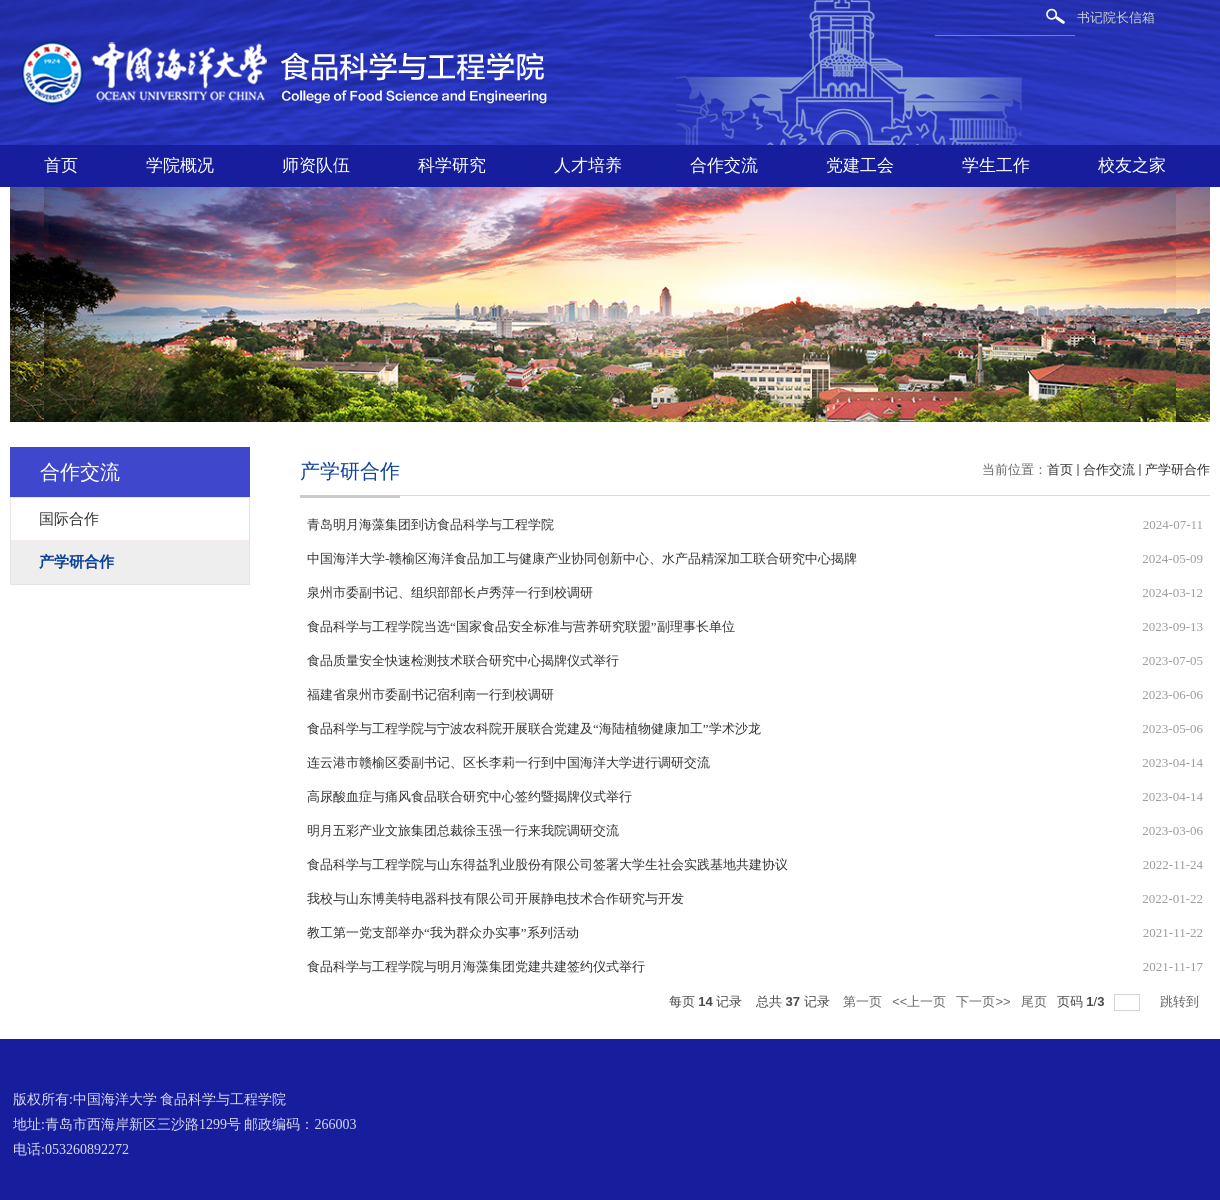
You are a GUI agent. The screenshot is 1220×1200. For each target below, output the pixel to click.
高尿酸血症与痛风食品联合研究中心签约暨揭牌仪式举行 (469, 796)
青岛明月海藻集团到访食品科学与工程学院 (430, 524)
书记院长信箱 (1116, 17)
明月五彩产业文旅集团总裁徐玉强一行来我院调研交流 (463, 830)
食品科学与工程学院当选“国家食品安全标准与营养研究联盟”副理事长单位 (521, 626)
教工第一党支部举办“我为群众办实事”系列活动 (443, 932)
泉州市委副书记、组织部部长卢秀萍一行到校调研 (450, 592)
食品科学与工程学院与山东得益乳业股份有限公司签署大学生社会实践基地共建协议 (547, 864)
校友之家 (1132, 165)
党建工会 (860, 165)
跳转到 (1181, 1001)
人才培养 (588, 165)
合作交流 (724, 165)
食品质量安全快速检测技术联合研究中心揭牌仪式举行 (463, 660)
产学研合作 (1177, 469)
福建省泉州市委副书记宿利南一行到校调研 (430, 694)
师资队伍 (316, 165)
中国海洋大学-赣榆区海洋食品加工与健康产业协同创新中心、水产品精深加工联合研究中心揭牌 (582, 558)
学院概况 (180, 165)
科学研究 (452, 165)
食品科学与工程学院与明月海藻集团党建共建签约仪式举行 (476, 966)
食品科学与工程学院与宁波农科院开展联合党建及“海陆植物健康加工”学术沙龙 (534, 728)
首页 (61, 165)
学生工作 (996, 165)
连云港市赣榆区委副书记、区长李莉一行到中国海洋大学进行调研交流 (508, 762)
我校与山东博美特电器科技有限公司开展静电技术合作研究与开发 (495, 898)
